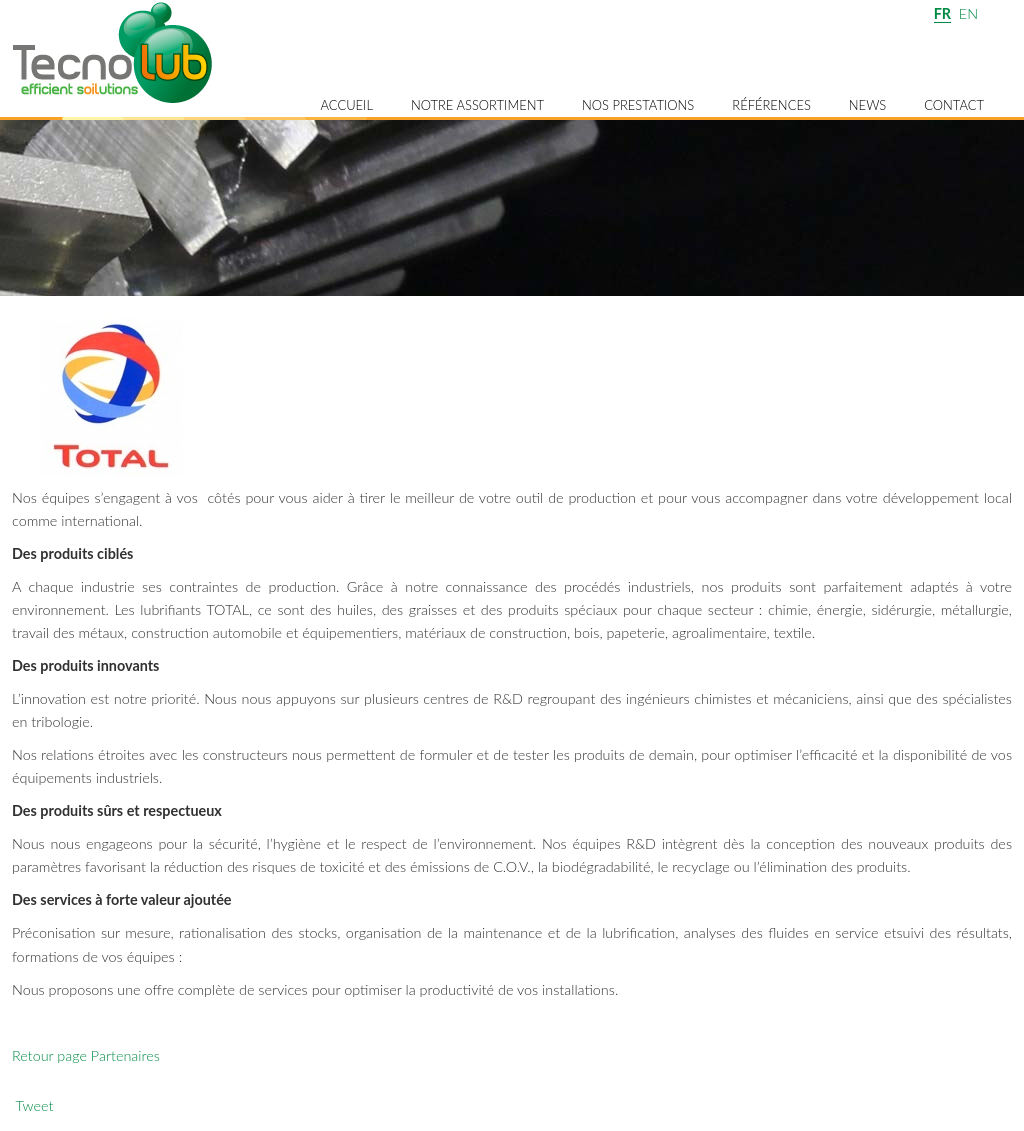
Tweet (34, 1105)
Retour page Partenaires (86, 1055)
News (867, 105)
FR (942, 13)
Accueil (346, 105)
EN (968, 13)
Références (771, 105)
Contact (954, 105)
